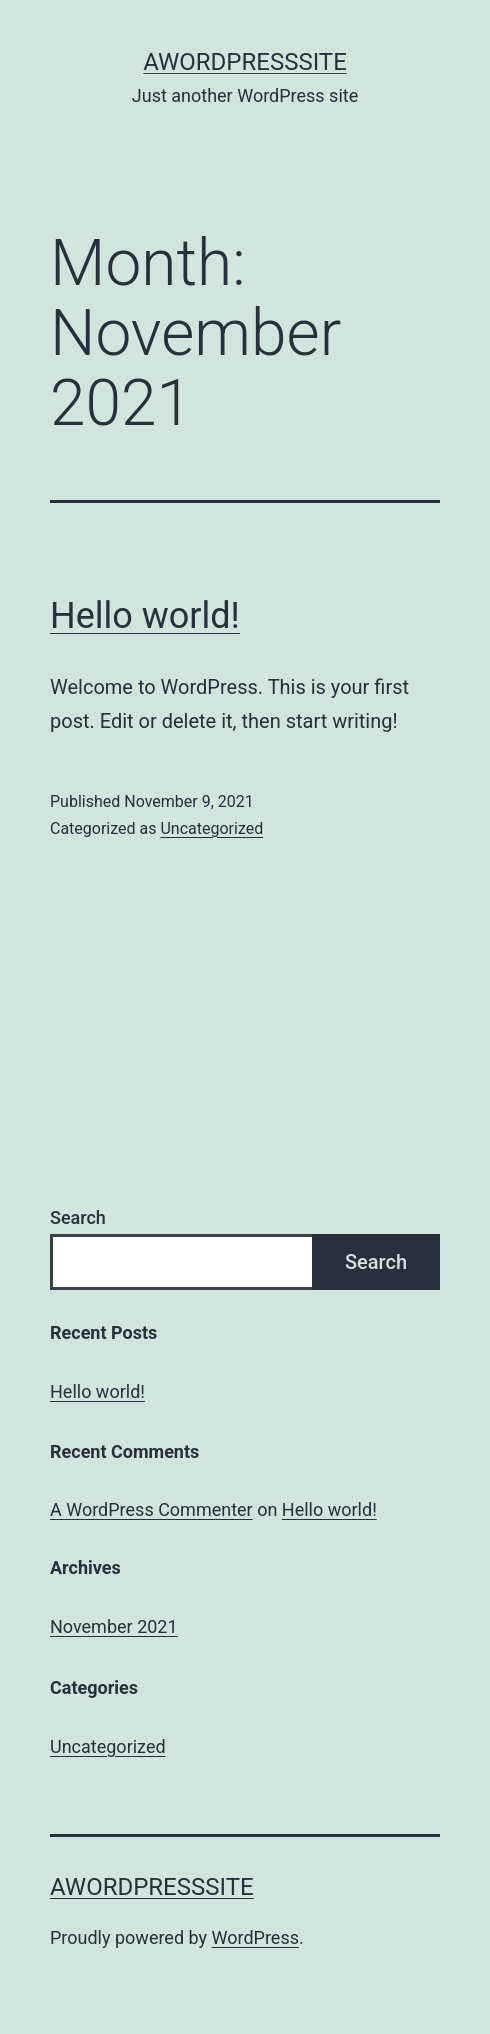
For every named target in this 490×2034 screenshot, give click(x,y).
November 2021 (114, 1626)
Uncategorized (211, 828)
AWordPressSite (245, 62)
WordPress (255, 1937)
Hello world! (145, 616)
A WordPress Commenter (151, 1509)
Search (78, 1217)
